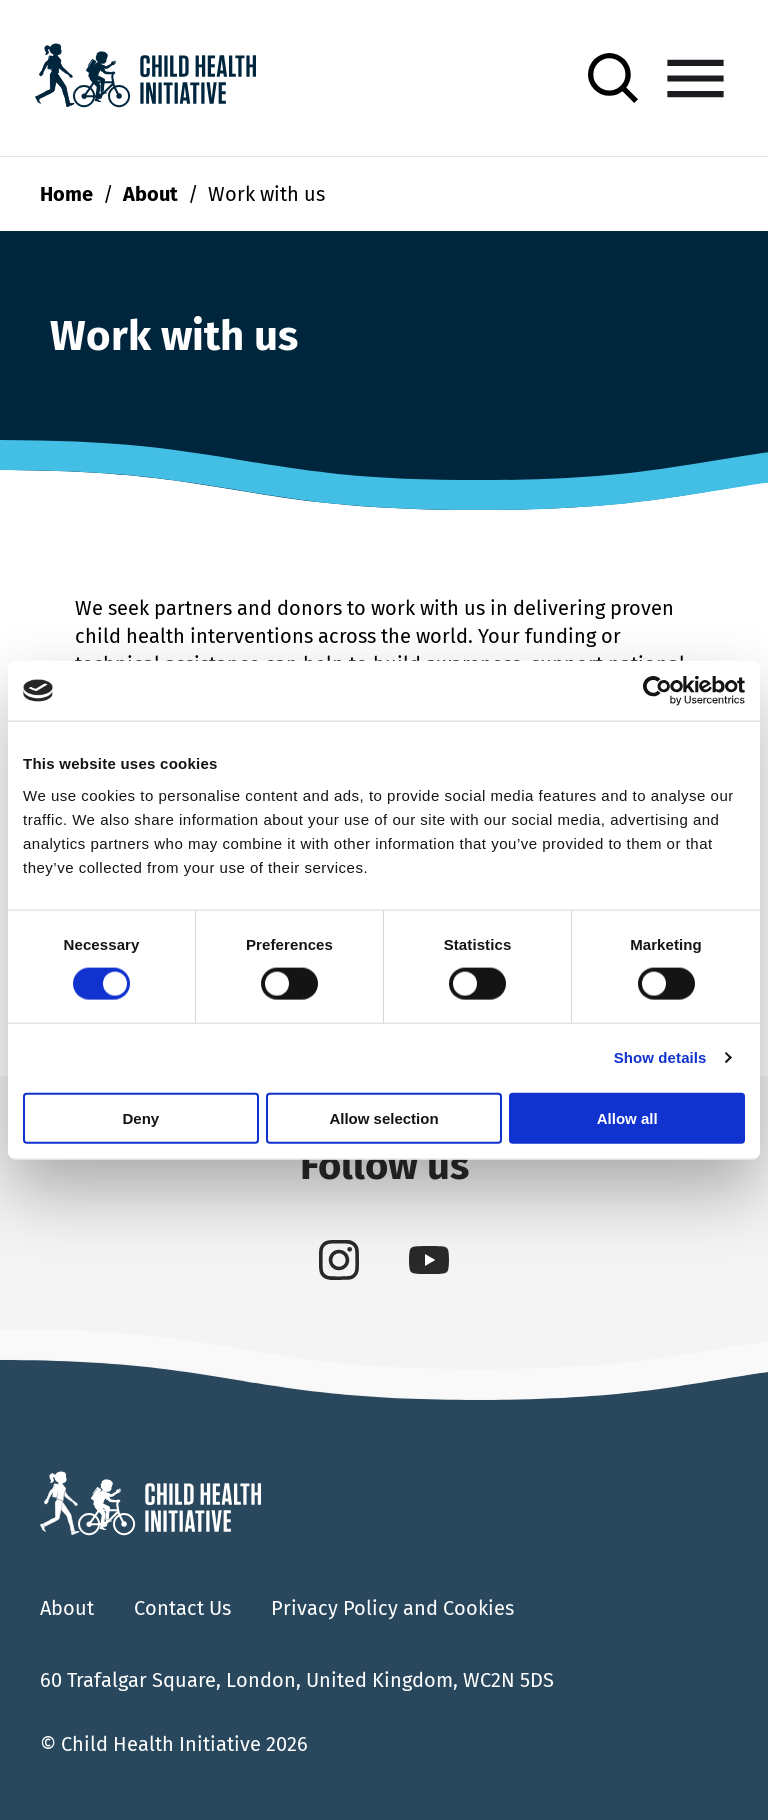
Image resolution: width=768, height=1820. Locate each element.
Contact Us (182, 1608)
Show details (660, 1057)
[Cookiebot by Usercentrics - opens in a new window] (657, 691)
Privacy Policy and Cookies (392, 1608)
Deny (140, 1117)
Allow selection (383, 1117)
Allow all (627, 1117)
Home (66, 194)
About (150, 194)
